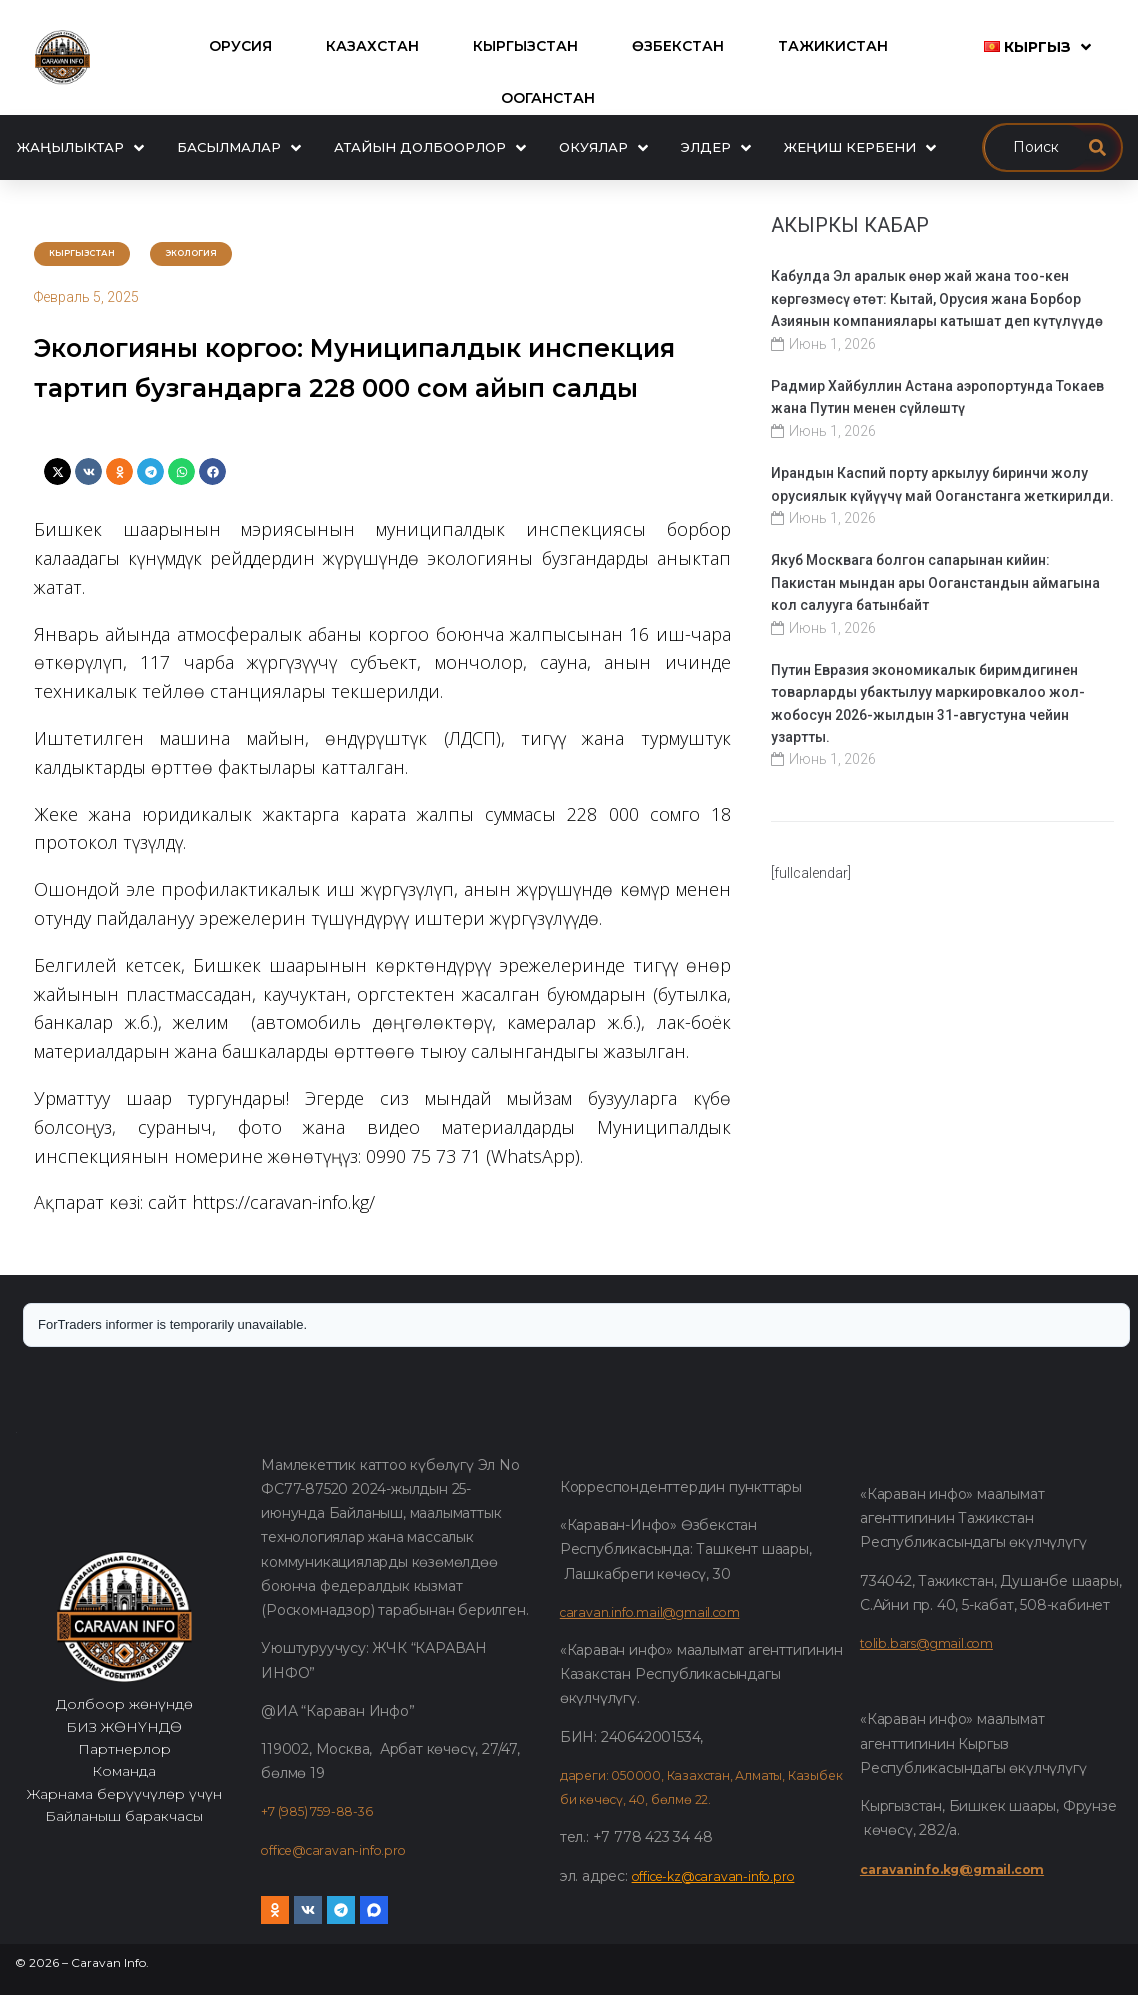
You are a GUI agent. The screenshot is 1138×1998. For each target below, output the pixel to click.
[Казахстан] (372, 46)
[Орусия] (240, 46)
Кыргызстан (95, 254)
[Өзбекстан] (678, 46)
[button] (57, 475)
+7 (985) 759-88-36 (325, 1815)
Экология (228, 254)
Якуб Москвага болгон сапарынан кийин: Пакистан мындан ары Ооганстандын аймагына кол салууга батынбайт (935, 582)
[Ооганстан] (548, 98)
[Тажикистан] (833, 46)
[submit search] (1097, 147)
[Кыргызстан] (525, 46)
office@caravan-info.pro (340, 1853)
